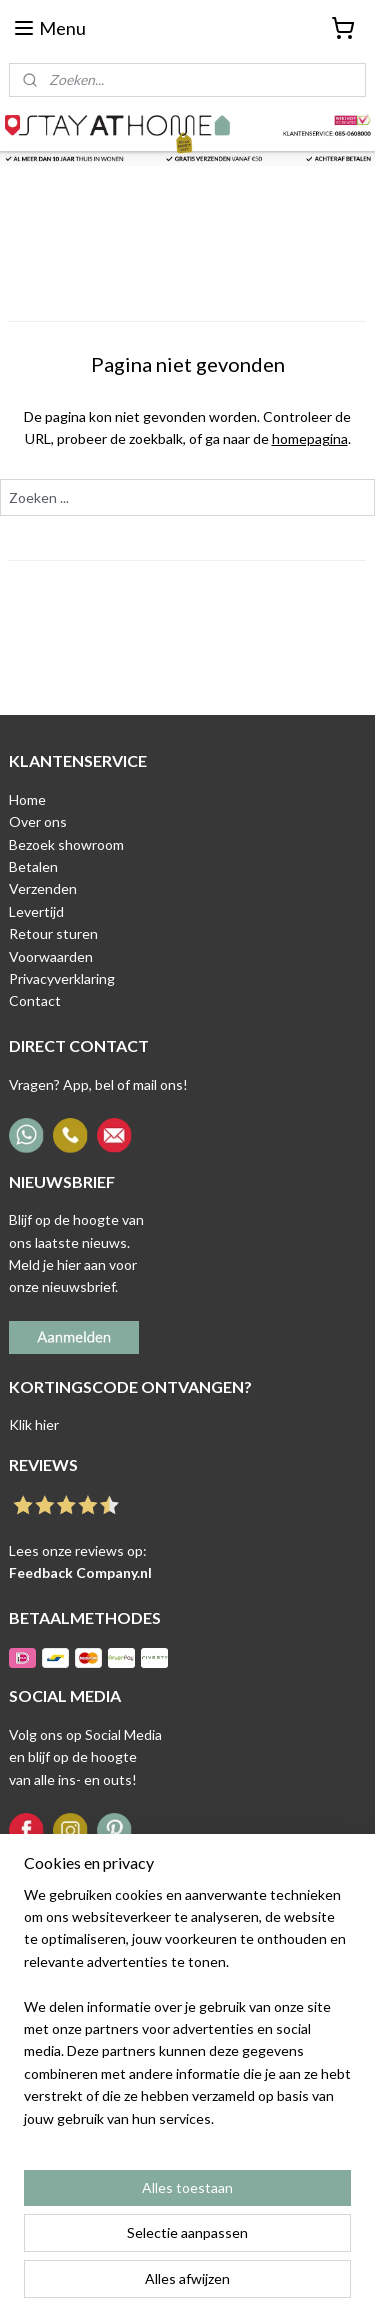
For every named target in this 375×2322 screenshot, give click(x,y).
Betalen (33, 866)
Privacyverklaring (62, 978)
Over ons (38, 821)
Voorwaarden (51, 956)
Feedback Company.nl (80, 1572)
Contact (35, 1000)
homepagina (310, 438)
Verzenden (43, 888)
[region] (187, 2015)
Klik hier (34, 1424)
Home (27, 799)
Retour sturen (53, 933)
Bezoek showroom (66, 844)
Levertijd (36, 911)
